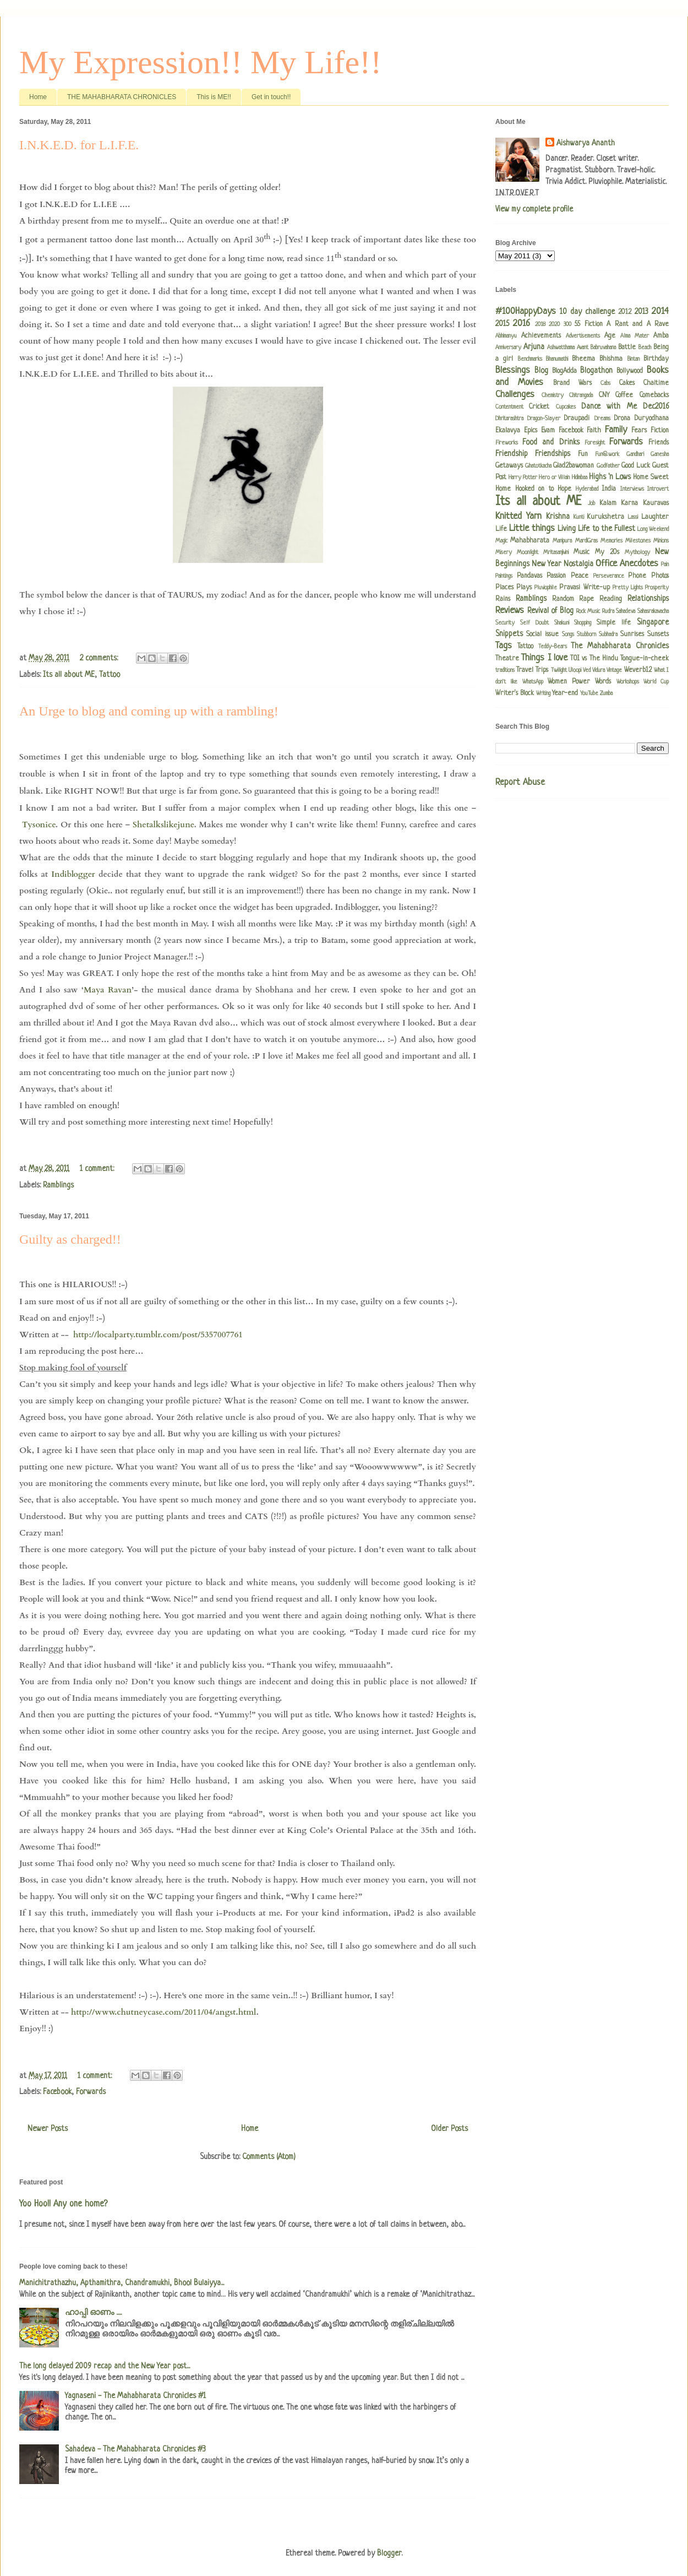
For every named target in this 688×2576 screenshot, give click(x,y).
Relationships (648, 598)
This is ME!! (213, 97)
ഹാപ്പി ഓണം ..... (93, 2312)
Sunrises (632, 634)
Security (505, 623)
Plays (524, 588)
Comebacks (654, 395)
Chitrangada (581, 395)
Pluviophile (545, 587)
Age (609, 336)
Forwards (91, 2091)
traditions (505, 670)
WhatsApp (532, 682)
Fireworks (506, 443)
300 (567, 324)
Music (581, 552)
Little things (532, 528)
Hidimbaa (579, 477)
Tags (503, 646)
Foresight (595, 443)
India (609, 489)
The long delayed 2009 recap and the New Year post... (104, 2366)
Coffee (624, 395)
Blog (541, 370)
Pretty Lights (628, 587)
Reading (610, 599)
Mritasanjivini (556, 552)
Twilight (559, 670)
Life (501, 529)
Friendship (511, 453)
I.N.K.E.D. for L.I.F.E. (79, 145)
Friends (658, 443)
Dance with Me (609, 406)
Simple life (614, 623)
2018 (540, 324)
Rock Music (588, 611)
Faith (594, 431)
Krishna (558, 516)
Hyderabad (587, 489)
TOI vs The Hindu (594, 659)
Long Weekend (653, 529)
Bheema (583, 359)
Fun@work (607, 454)
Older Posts (449, 2128)
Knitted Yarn (518, 516)
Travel (524, 670)
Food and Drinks (550, 442)
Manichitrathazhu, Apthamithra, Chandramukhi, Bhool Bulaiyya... (121, 2283)
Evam (548, 431)
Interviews (632, 489)
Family (616, 430)
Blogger (389, 2553)
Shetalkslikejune (163, 824)
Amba (661, 336)
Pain (665, 564)
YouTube (589, 693)
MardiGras (586, 541)
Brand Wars (572, 383)
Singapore (653, 622)
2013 (641, 311)
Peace (579, 576)
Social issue (542, 634)
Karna (629, 503)
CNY (604, 395)
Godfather (608, 466)
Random (563, 599)
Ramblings (58, 1185)
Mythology (637, 552)
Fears (639, 431)
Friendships (552, 453)
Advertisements (583, 336)
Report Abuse (520, 783)
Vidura (598, 670)
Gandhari (635, 454)
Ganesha (660, 454)
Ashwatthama (561, 347)
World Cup (656, 682)
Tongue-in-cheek (644, 659)
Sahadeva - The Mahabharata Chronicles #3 (135, 2449)
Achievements (541, 336)
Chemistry (553, 395)
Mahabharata (529, 541)
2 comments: (100, 658)
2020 (554, 324)
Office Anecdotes (627, 563)
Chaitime (656, 383)
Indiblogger (73, 874)
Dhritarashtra (509, 418)
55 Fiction (588, 324)
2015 (502, 323)
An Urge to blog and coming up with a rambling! (149, 711)
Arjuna (533, 347)
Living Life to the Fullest (596, 528)
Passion (556, 576)
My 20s (607, 552)
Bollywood (629, 371)
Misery (503, 552)
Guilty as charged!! (70, 1239)
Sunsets (658, 634)
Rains (502, 599)
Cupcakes (566, 407)
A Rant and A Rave (638, 324)
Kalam (607, 503)
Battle (627, 347)
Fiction (660, 431)
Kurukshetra (605, 517)
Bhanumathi (557, 359)
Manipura (562, 541)
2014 (660, 311)
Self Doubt (534, 623)
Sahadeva (625, 611)
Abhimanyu (506, 336)
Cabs (605, 383)
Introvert (658, 489)
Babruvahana (603, 347)
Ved (587, 670)
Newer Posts (48, 2128)
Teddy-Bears (552, 646)
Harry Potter (523, 477)
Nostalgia (578, 564)
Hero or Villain (554, 477)
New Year (546, 564)
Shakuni (561, 623)
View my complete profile (534, 209)
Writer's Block (514, 693)
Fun (583, 454)
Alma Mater (634, 336)
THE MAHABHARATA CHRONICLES (121, 97)
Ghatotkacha (538, 466)
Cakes (627, 383)
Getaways (509, 466)
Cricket (539, 407)
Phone (637, 576)
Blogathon (596, 370)
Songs (568, 634)
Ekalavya (507, 431)
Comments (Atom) (269, 2156)
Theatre (507, 659)
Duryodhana (652, 418)
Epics (530, 431)
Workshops (627, 682)
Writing (543, 693)
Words (603, 682)
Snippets (509, 634)
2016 (521, 323)
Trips (542, 670)
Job (591, 503)
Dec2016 (656, 406)
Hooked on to (534, 489)
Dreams (602, 418)
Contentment (509, 407)
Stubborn (586, 634)
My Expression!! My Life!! (200, 62)
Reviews (509, 610)
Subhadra (608, 634)
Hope (564, 489)
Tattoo (109, 674)
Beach (644, 347)
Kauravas (656, 503)
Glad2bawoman (573, 466)
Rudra (608, 611)
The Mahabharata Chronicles (620, 646)
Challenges (514, 394)
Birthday (656, 359)
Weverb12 (638, 670)
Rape (586, 599)
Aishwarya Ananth (585, 143)
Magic (501, 541)
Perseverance (608, 576)
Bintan (633, 359)
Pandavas (529, 576)
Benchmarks (530, 359)
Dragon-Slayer (543, 418)
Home (38, 97)
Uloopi (575, 670)
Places (504, 588)
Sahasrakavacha (653, 611)
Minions (661, 541)
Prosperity (657, 587)
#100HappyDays (525, 311)
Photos (660, 576)
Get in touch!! (271, 97)
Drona (622, 418)
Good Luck (635, 466)
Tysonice (39, 824)
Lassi (633, 517)
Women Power (569, 682)
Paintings (503, 576)
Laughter (655, 517)
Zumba (606, 693)
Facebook (57, 2091)
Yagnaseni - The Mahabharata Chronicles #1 (135, 2395)
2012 (624, 312)
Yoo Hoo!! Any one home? (63, 2204)
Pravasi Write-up (584, 588)
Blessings (512, 370)
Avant (582, 347)
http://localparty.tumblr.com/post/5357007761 (158, 1334)
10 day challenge (587, 311)
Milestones (638, 541)
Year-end (565, 693)
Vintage (614, 670)
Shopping (582, 623)
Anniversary (508, 347)
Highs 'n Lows (610, 477)
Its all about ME (69, 674)
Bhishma (611, 359)
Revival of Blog (550, 610)
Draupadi (576, 418)
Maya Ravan (108, 989)
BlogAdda (564, 371)
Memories (611, 541)
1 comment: (98, 1168)
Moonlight (527, 552)
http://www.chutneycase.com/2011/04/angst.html (163, 2012)
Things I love (544, 658)
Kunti (579, 517)
